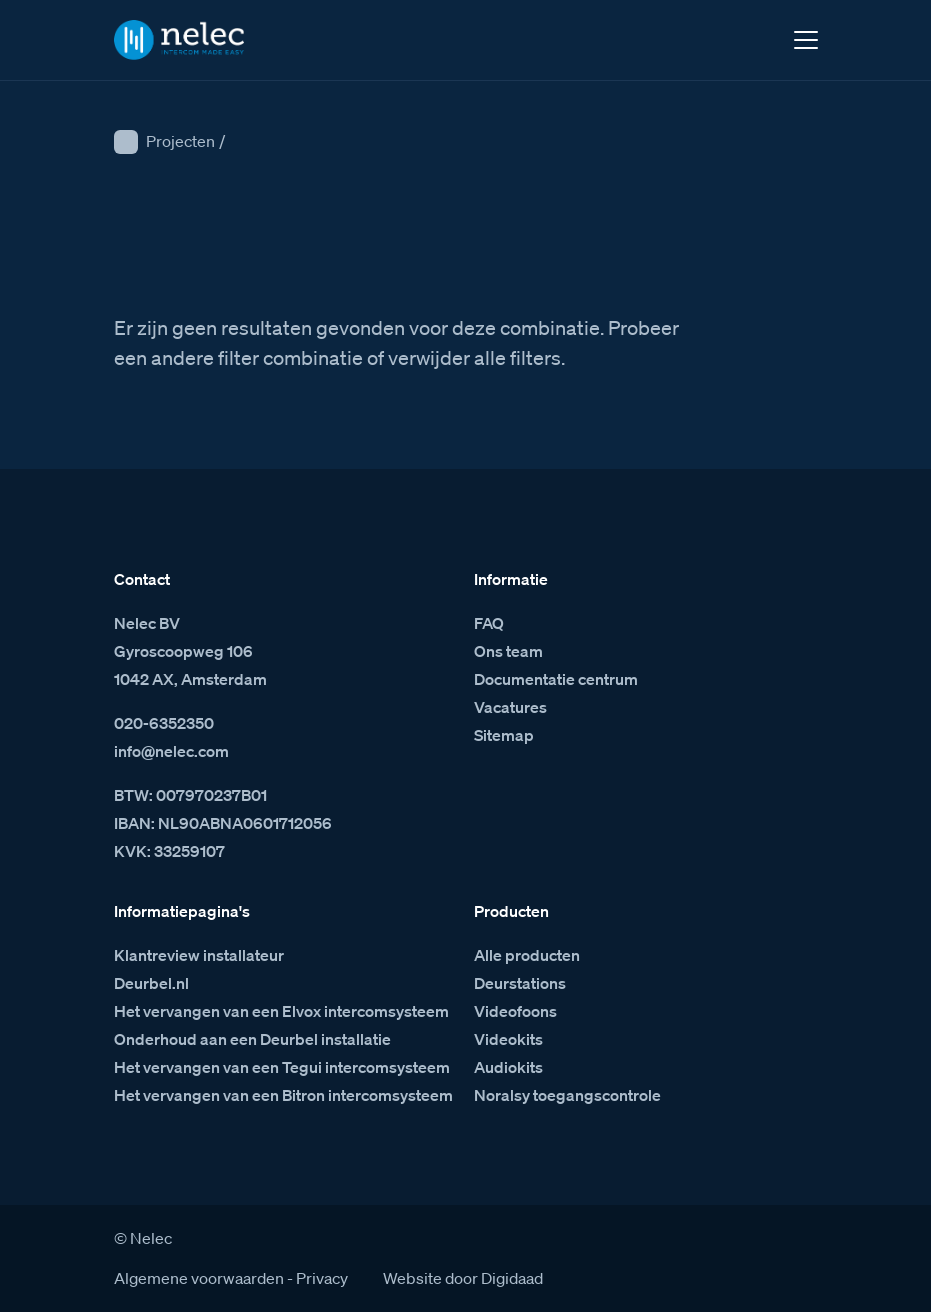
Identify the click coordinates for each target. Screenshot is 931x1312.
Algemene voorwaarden (199, 1278)
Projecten (180, 141)
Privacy (322, 1278)
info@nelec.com (171, 751)
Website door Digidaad (463, 1278)
